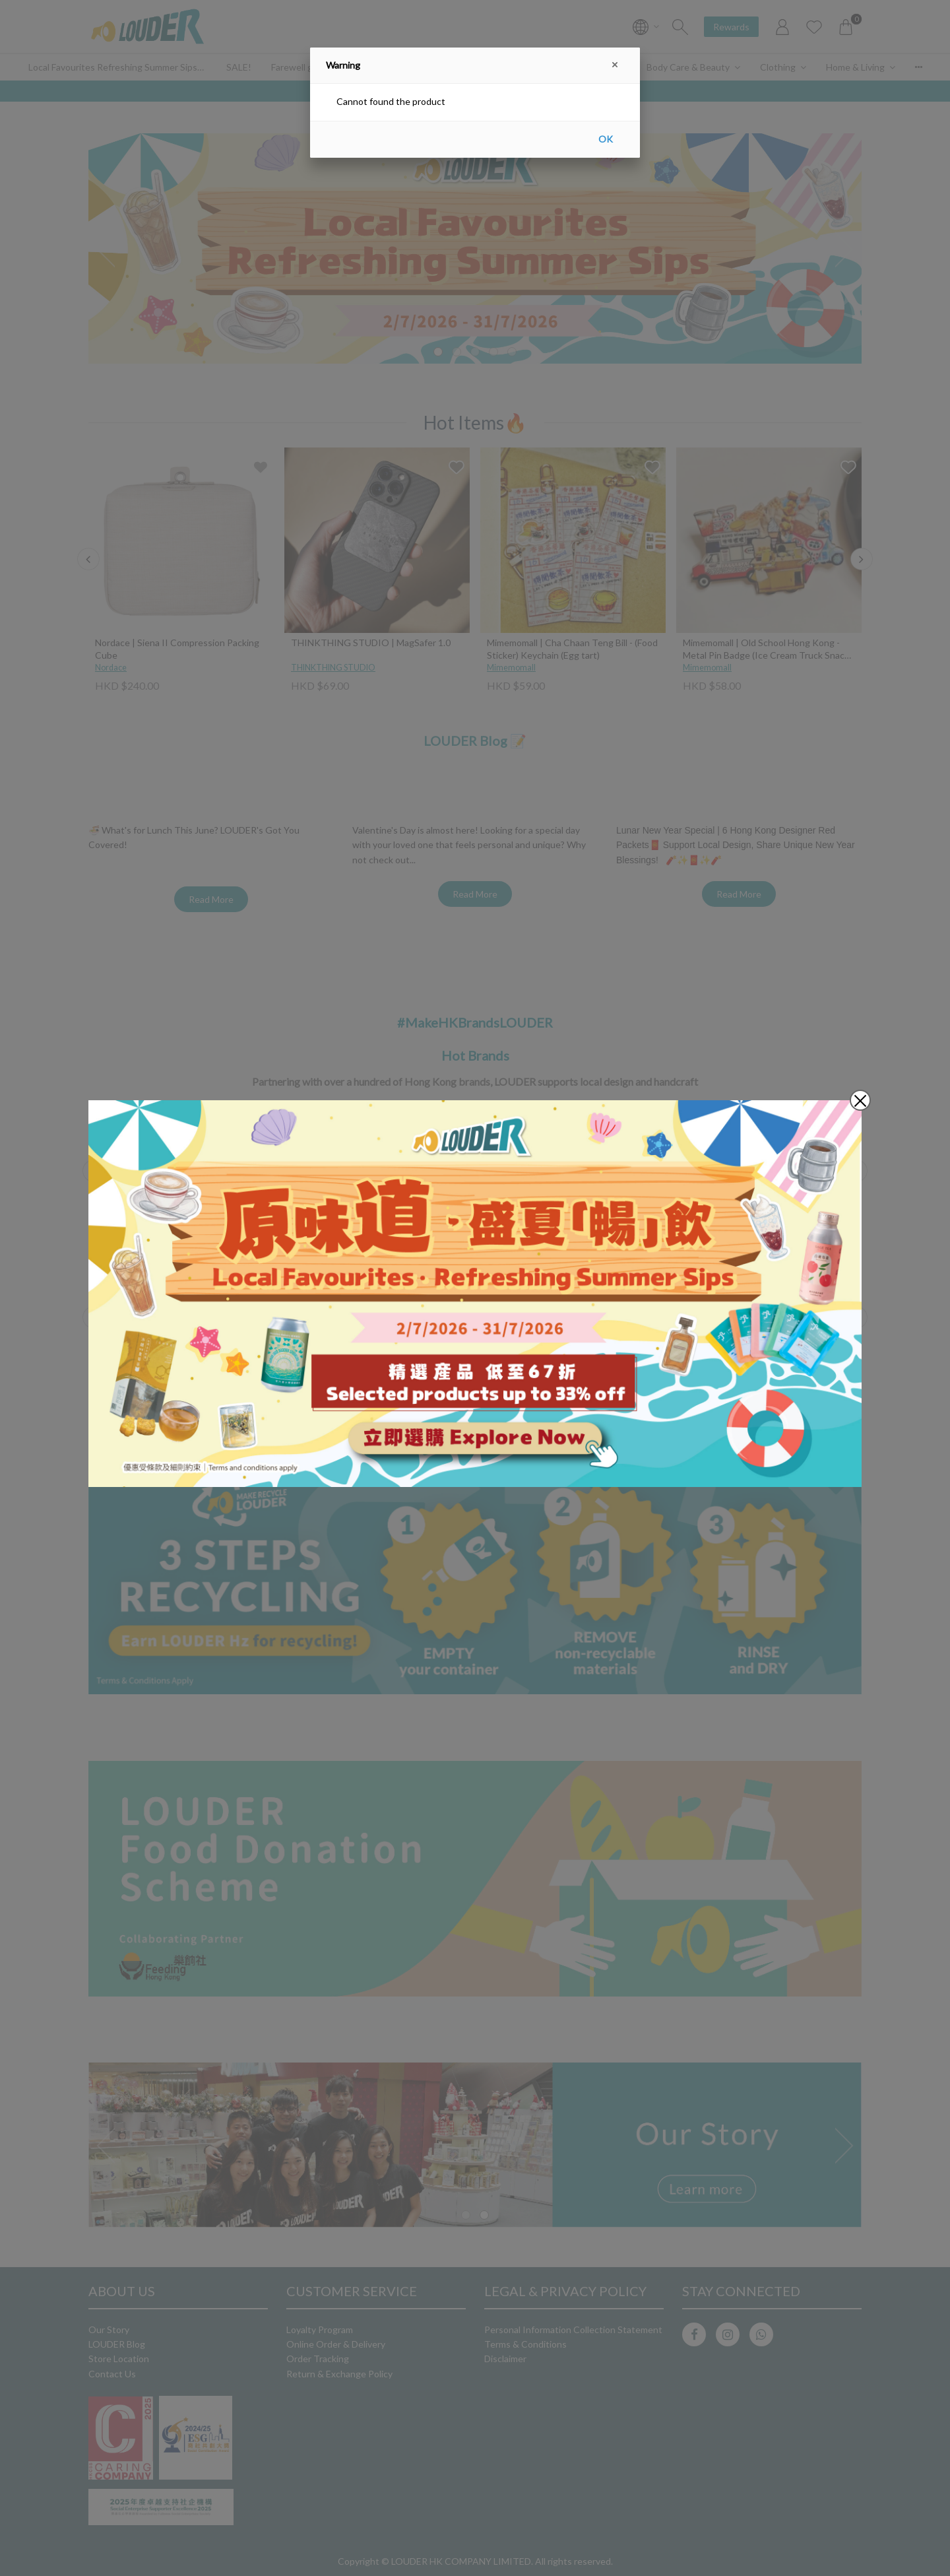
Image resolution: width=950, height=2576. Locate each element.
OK (605, 139)
